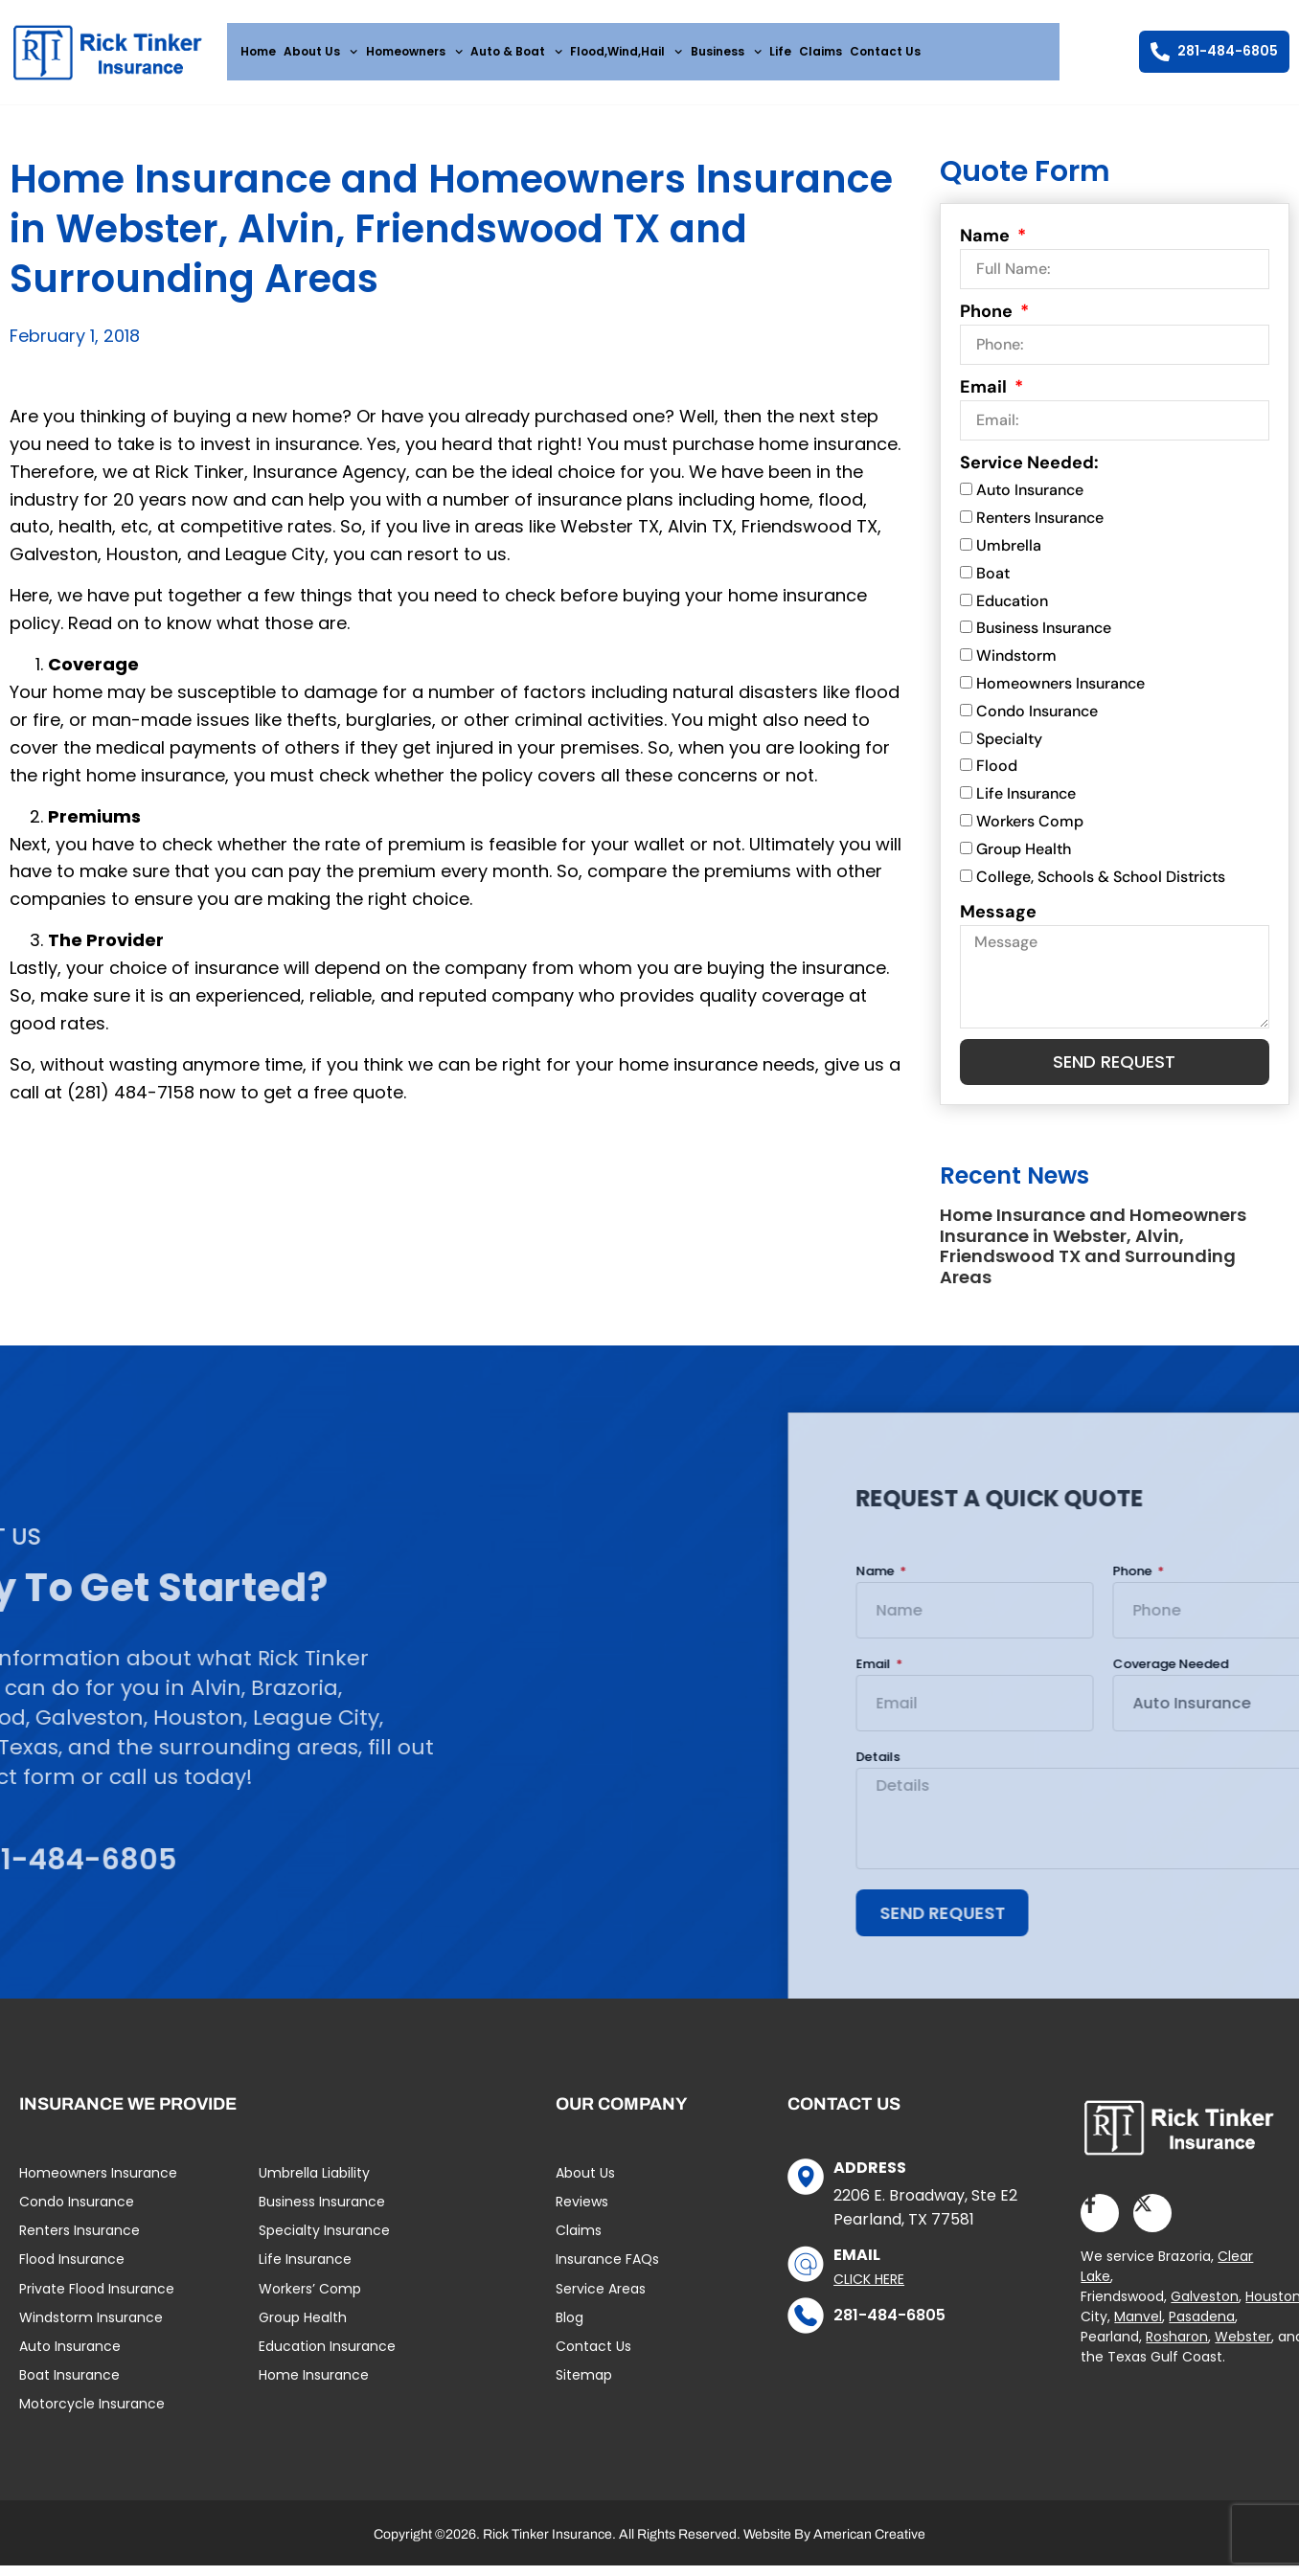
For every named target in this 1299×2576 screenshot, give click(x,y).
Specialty (1009, 746)
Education (1012, 609)
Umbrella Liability (314, 2187)
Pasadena (1202, 2330)
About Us (320, 51)
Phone (988, 319)
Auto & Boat (516, 51)
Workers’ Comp (310, 2302)
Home (258, 51)
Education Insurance (327, 2360)
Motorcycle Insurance (92, 2418)
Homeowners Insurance (1060, 691)
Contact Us (885, 51)
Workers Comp (1029, 829)
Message (998, 919)
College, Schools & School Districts (1100, 884)
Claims (820, 51)
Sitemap (584, 2389)
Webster (1243, 2351)
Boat (993, 581)
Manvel (1138, 2330)
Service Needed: (1029, 471)
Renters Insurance (1040, 526)
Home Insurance (314, 2389)
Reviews (582, 2216)
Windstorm (1016, 664)
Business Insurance (1043, 636)
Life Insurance (1026, 802)
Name (987, 244)
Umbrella (1008, 553)
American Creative (869, 2548)
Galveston (1205, 2310)
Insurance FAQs (607, 2273)
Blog (569, 2331)
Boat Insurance (69, 2389)
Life (780, 51)
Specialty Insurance (324, 2244)
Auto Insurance (1029, 498)
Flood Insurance (72, 2273)
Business (726, 51)
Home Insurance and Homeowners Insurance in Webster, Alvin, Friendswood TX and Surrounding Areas (1093, 1255)
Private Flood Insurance (96, 2302)
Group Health (1023, 857)
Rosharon (1177, 2351)
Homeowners (414, 51)
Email (985, 395)
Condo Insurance (1037, 719)
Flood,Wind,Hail (626, 51)
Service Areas (601, 2302)
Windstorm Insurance (91, 2331)
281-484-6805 (889, 2329)
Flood (996, 774)
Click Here (868, 2293)
